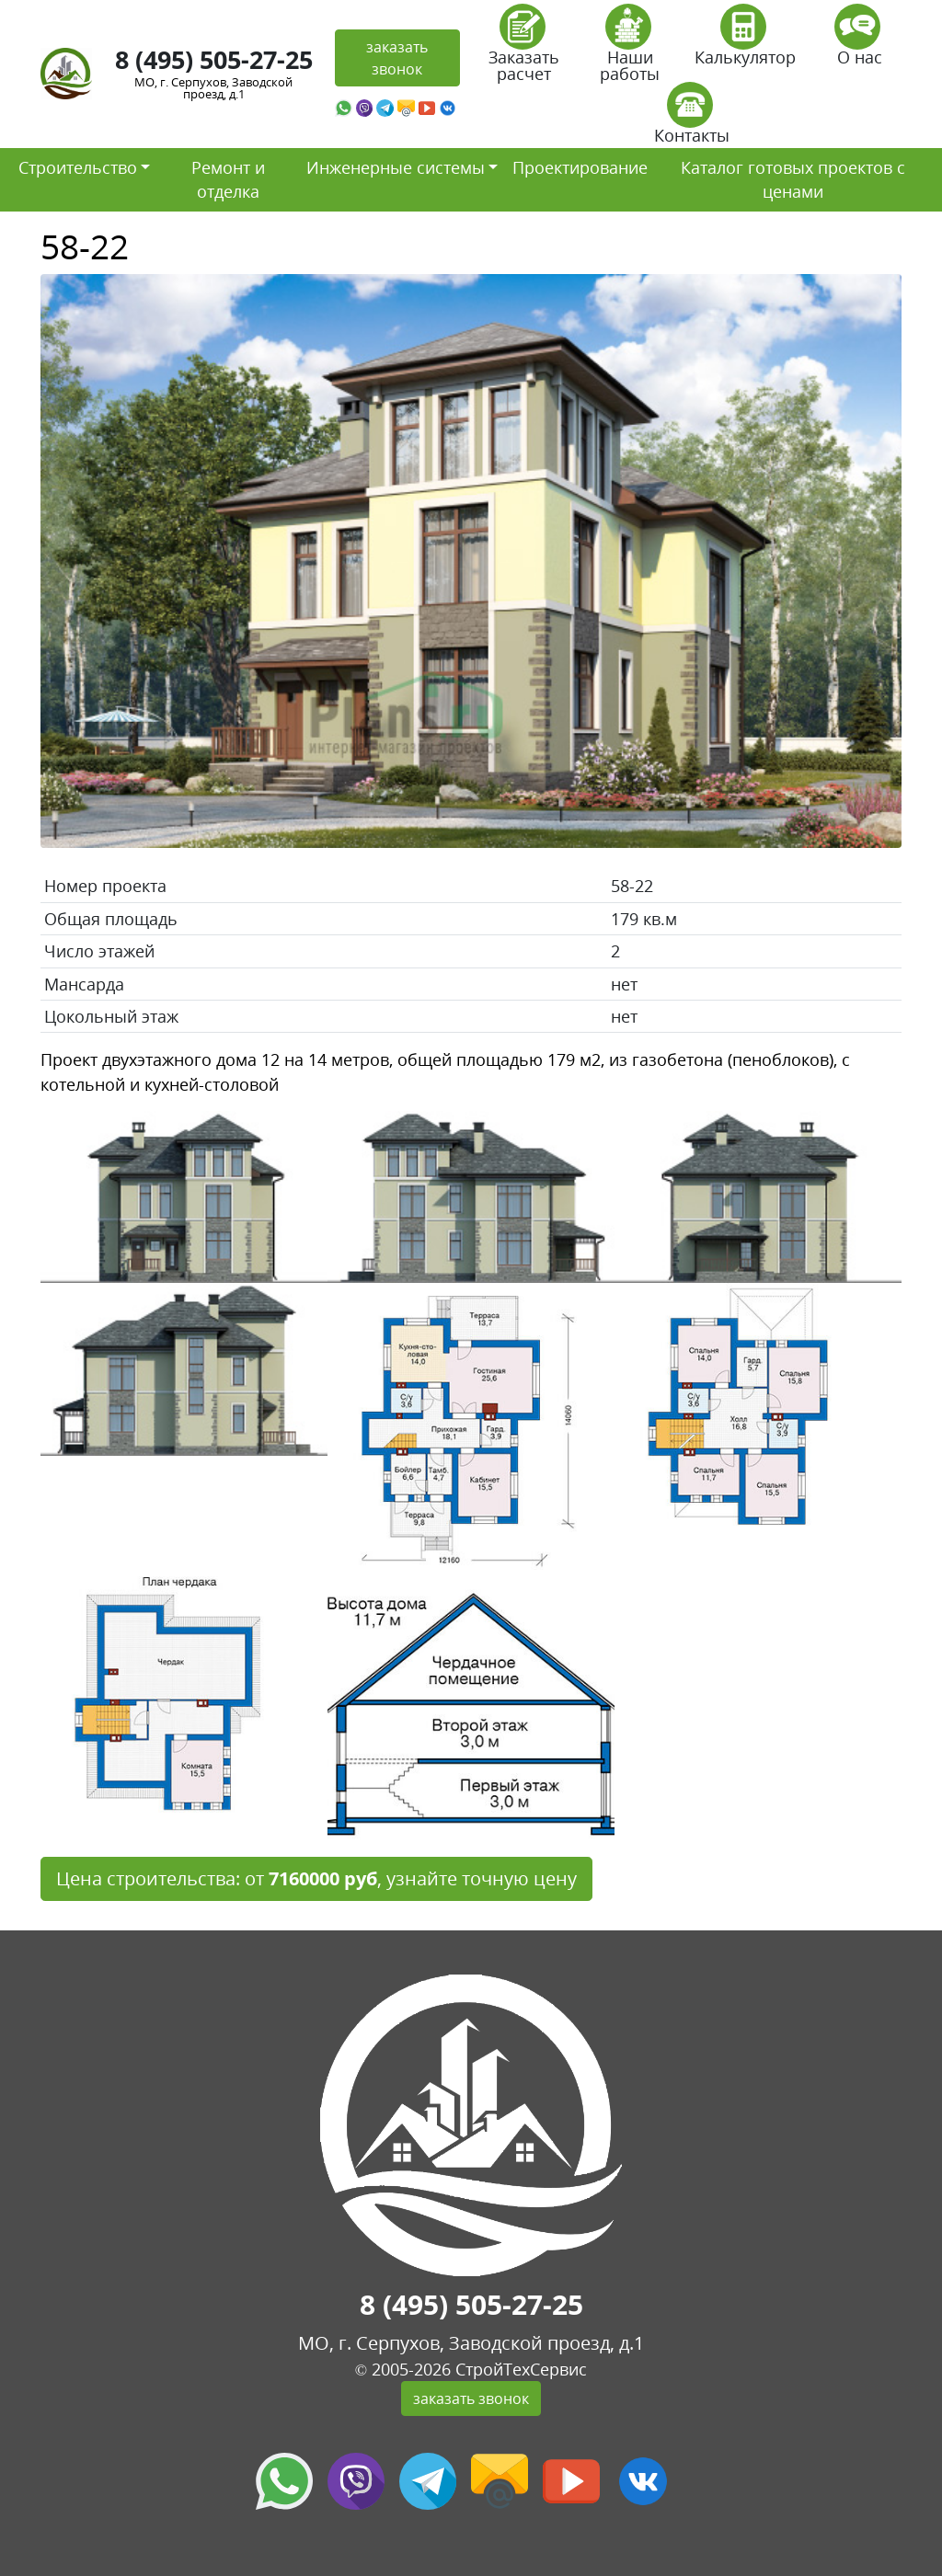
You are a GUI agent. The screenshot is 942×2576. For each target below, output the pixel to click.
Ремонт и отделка (228, 179)
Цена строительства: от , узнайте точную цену (316, 1878)
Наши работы (630, 49)
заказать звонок (397, 58)
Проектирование (580, 167)
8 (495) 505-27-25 (214, 59)
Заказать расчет (523, 49)
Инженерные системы (395, 167)
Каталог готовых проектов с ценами (793, 179)
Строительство (77, 167)
